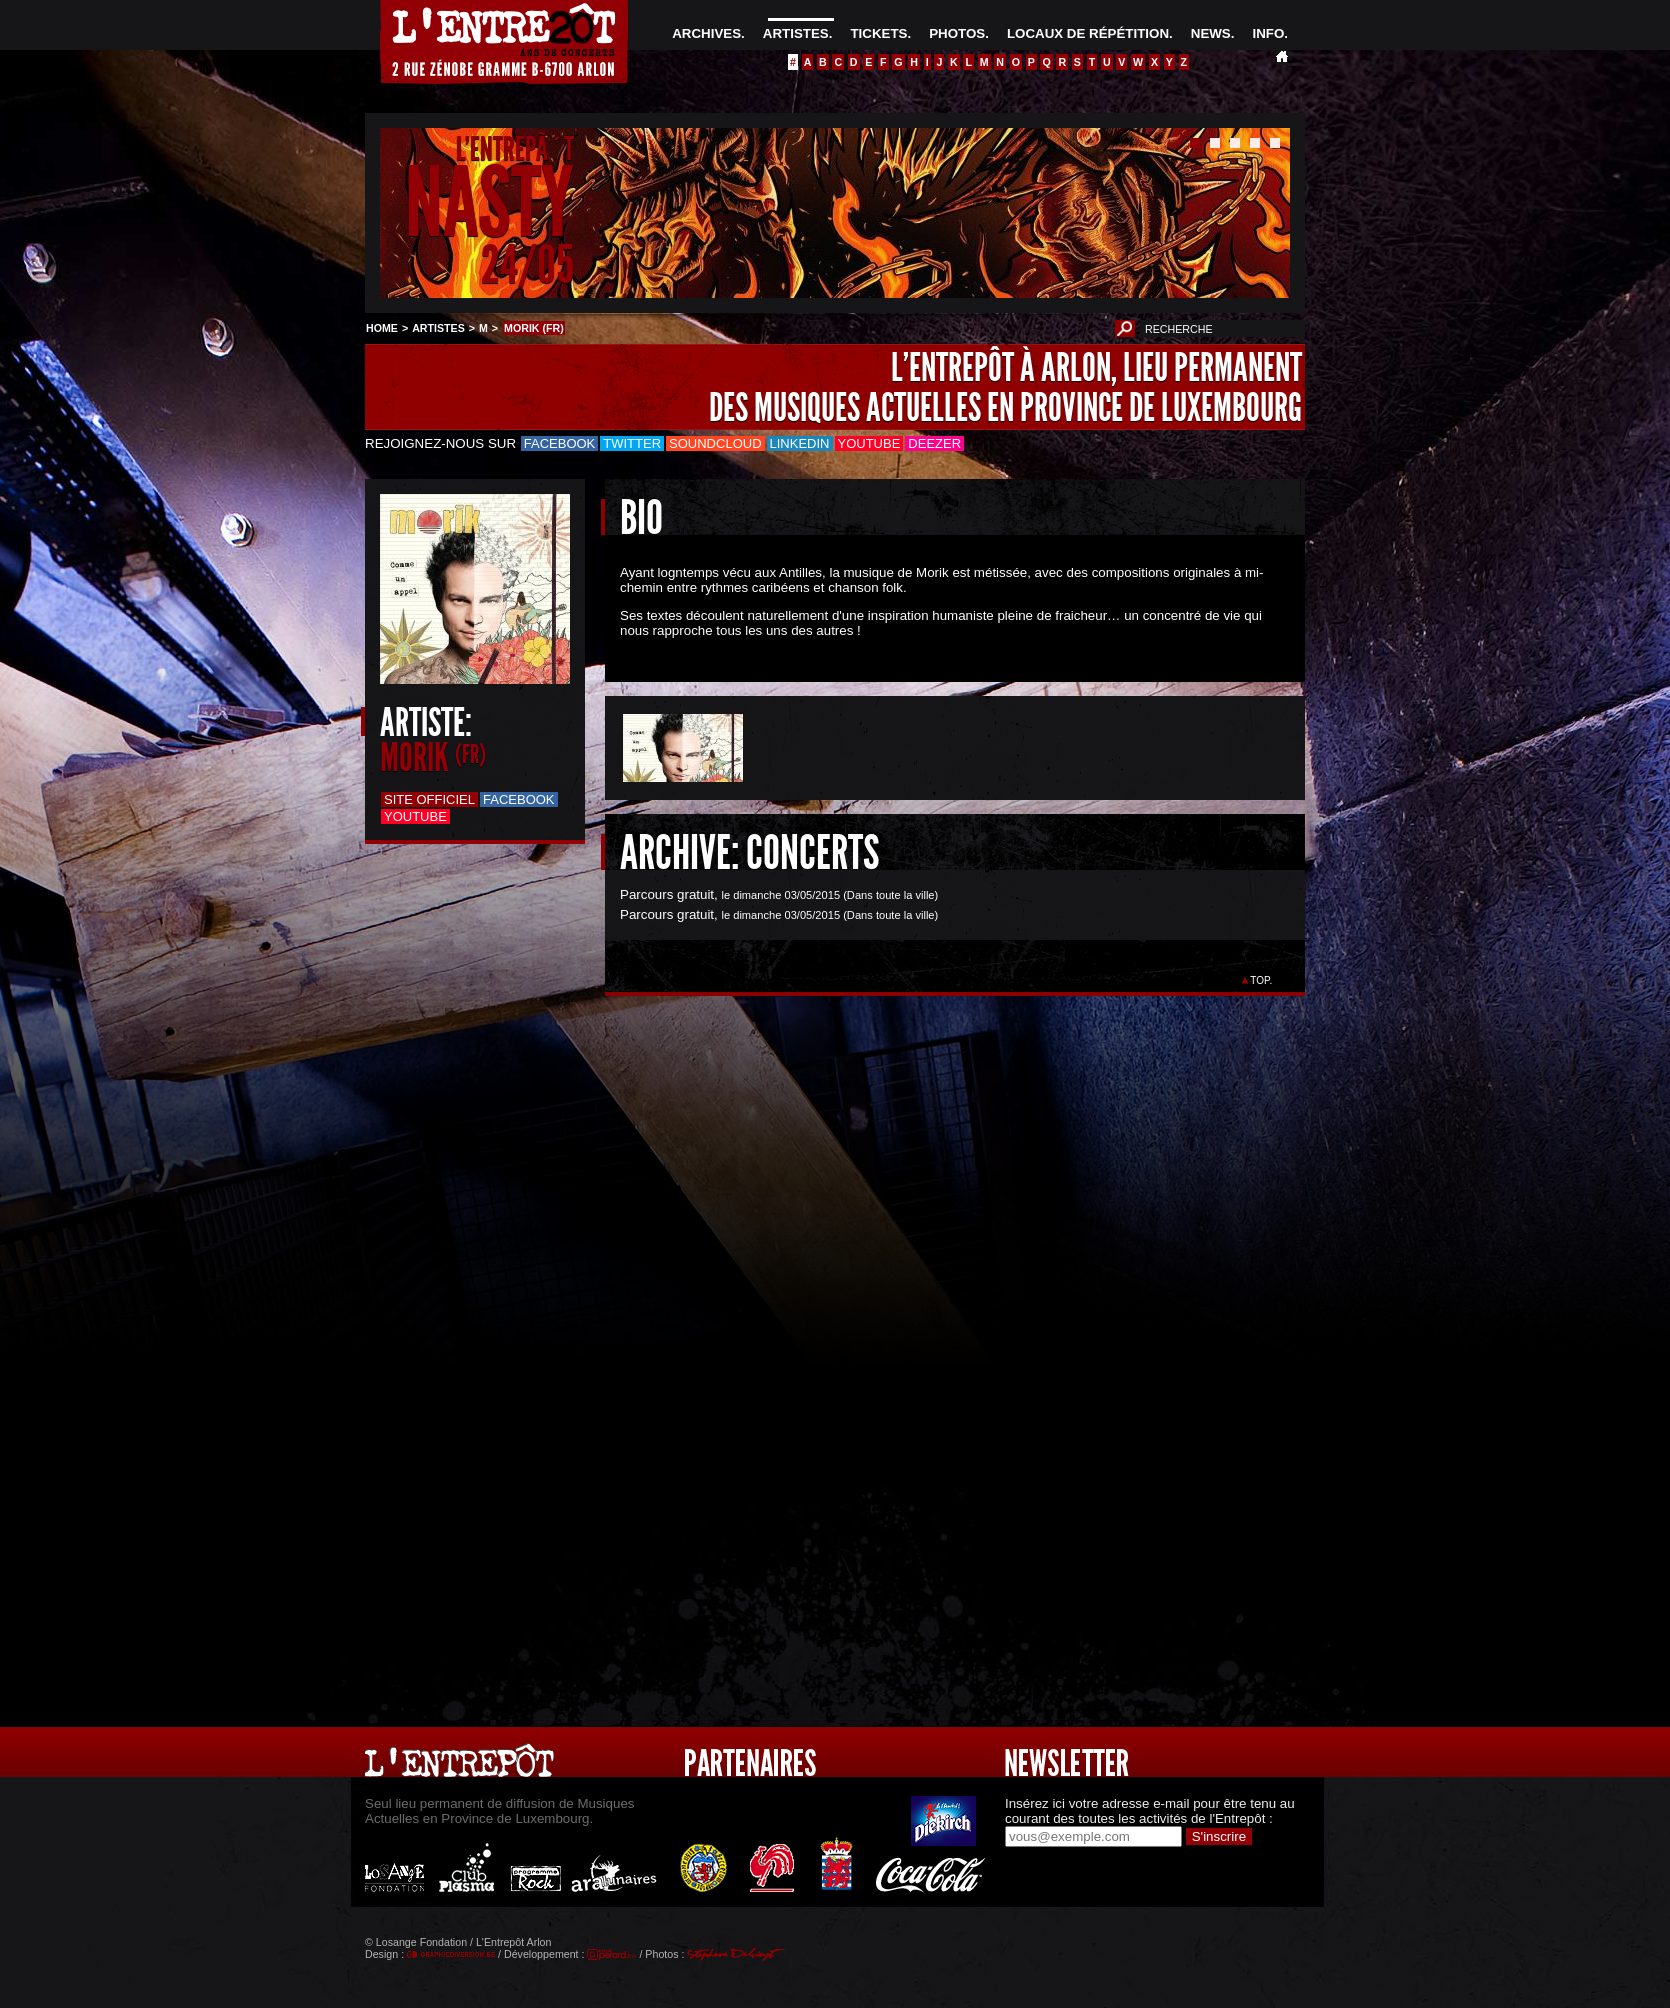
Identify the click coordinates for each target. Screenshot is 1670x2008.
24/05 (527, 264)
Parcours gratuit (667, 894)
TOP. (1261, 980)
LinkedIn (800, 443)
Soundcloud (715, 443)
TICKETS (878, 33)
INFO (1268, 33)
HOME (382, 328)
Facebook (560, 443)
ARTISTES (796, 33)
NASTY (489, 203)
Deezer (934, 443)
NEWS (1211, 33)
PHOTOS (957, 33)
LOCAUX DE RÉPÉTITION (1088, 33)
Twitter (632, 443)
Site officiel (429, 799)
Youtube (869, 443)
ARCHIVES (706, 33)
